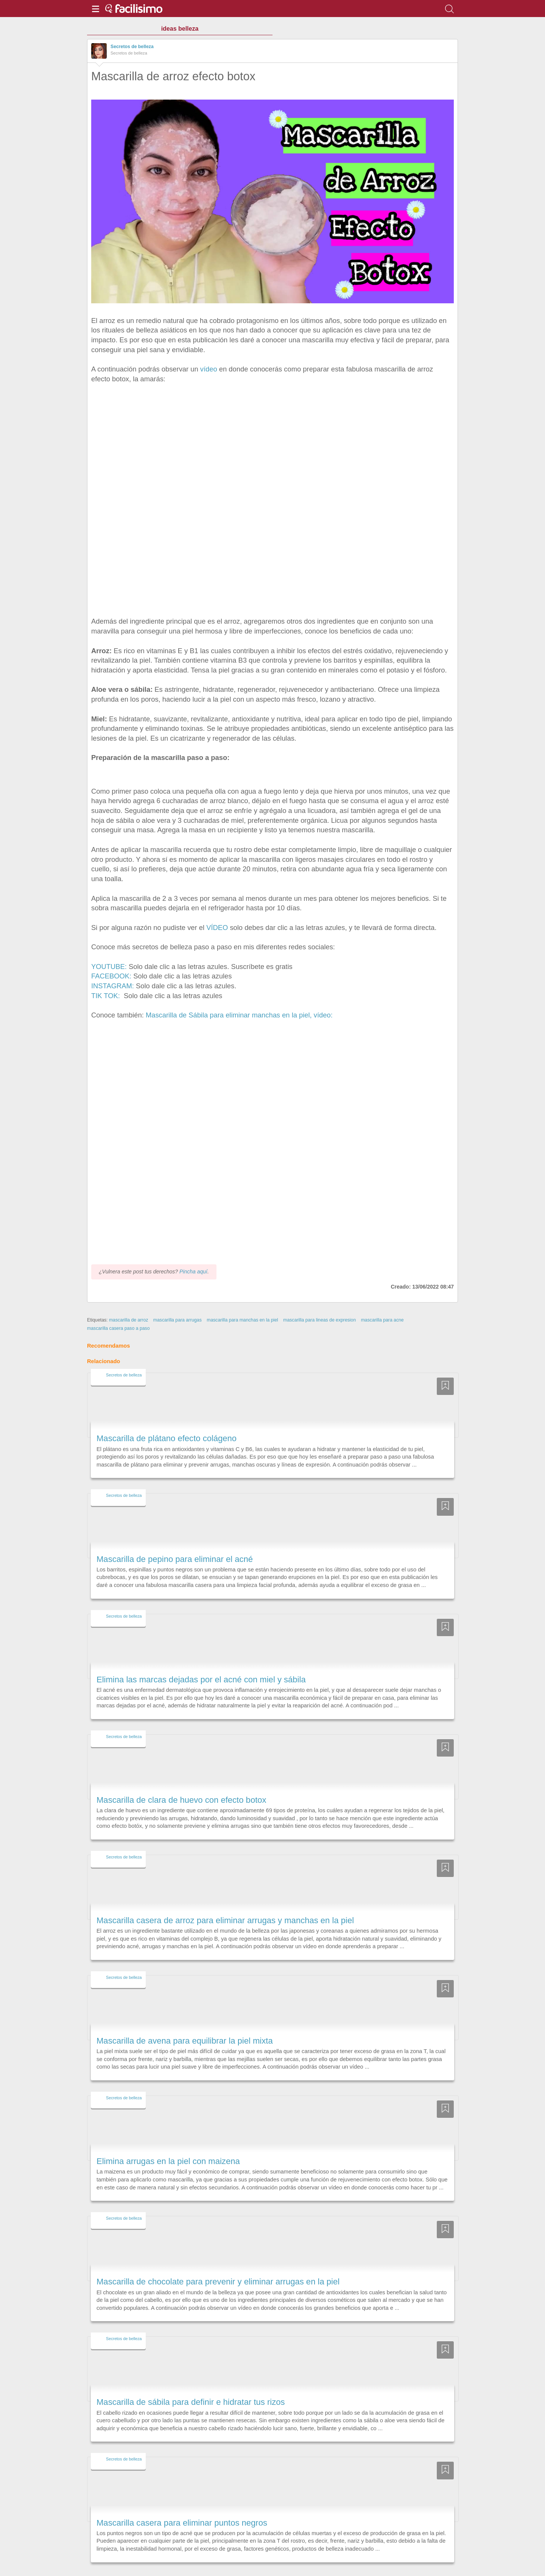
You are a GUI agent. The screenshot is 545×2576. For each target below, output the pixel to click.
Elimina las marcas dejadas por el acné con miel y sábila (201, 1658)
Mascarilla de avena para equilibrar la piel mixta (185, 2019)
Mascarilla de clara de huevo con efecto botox (181, 1778)
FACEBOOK (110, 976)
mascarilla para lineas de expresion (319, 1298)
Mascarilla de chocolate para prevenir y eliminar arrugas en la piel (218, 2260)
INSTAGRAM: (112, 986)
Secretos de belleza (132, 46)
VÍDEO (217, 927)
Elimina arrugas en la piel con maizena (168, 2139)
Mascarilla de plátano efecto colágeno (167, 1417)
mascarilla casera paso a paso (118, 1306)
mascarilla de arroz (128, 1298)
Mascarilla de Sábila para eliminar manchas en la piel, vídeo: (238, 1015)
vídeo (208, 369)
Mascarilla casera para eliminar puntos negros (182, 2501)
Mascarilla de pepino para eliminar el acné (175, 1537)
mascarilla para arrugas (177, 1298)
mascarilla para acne (382, 1298)
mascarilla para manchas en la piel (242, 1298)
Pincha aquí (193, 1250)
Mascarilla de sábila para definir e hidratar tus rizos (191, 2381)
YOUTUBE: (109, 966)
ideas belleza (180, 28)
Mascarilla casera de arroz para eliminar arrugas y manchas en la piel (225, 1899)
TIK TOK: (106, 996)
